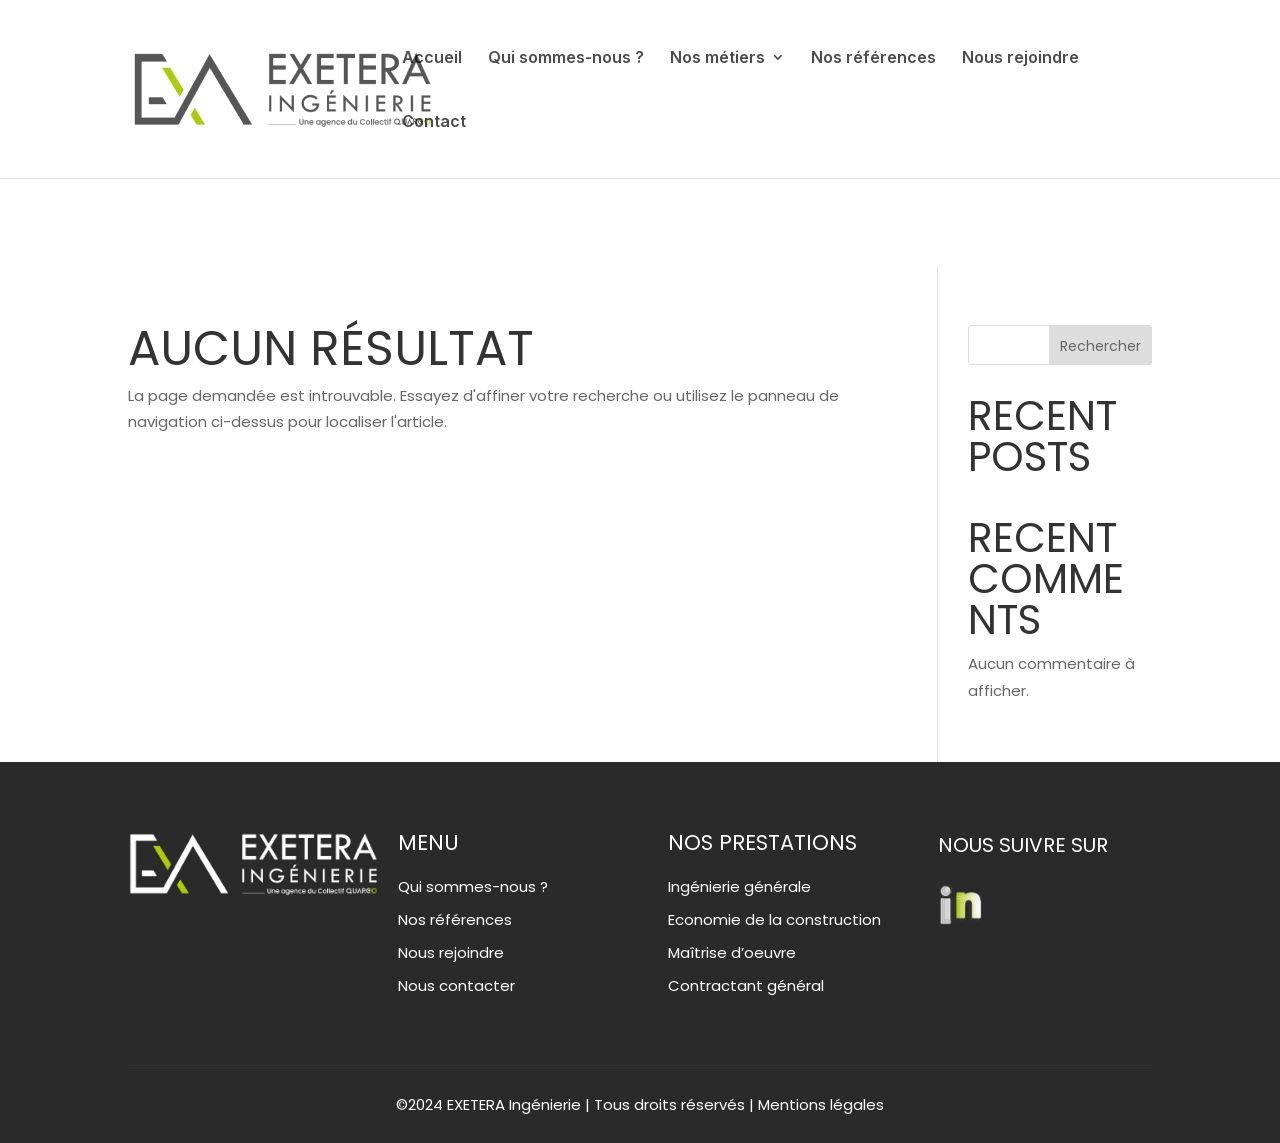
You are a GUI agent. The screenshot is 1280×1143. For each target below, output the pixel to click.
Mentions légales (821, 1104)
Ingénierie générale (739, 886)
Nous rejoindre (1020, 58)
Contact (434, 122)
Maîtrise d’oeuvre (732, 952)
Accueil (432, 58)
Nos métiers (717, 58)
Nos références (873, 58)
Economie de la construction (774, 919)
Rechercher (1100, 346)
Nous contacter (456, 985)
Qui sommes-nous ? (566, 58)
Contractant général (746, 985)
